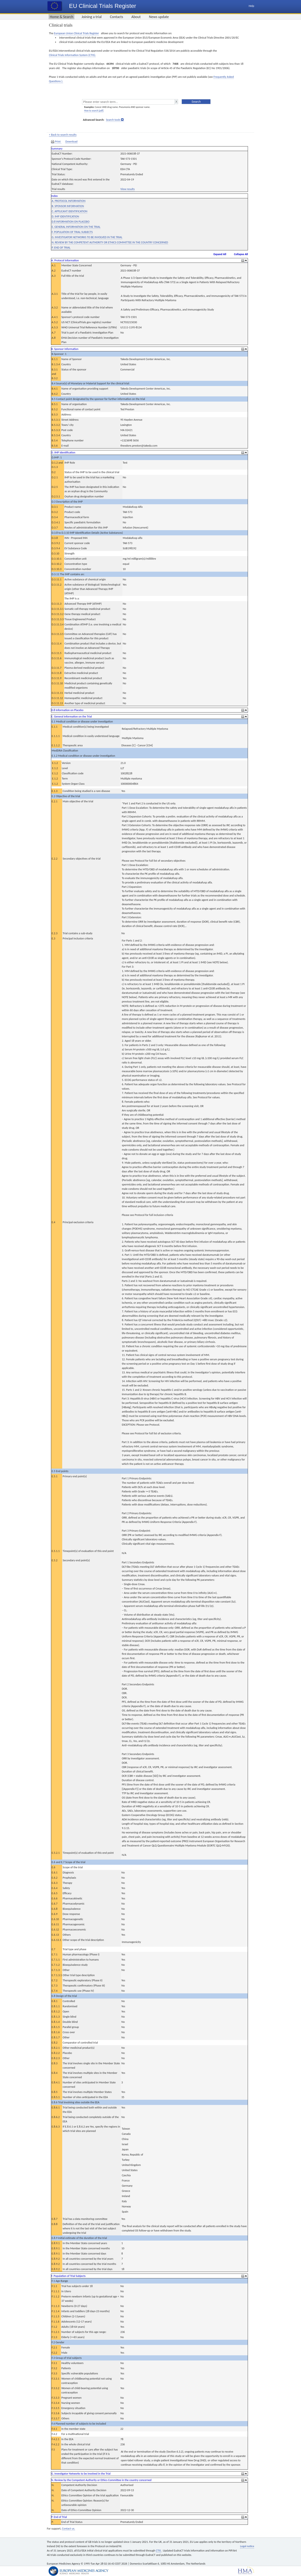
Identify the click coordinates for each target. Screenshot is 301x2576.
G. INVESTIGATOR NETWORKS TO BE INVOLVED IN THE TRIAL (87, 237)
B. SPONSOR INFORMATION (68, 206)
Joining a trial (91, 17)
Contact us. (68, 2528)
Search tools (113, 120)
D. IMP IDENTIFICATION (65, 216)
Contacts (116, 17)
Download (72, 141)
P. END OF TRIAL (61, 247)
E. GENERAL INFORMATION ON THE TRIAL (76, 227)
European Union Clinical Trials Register (76, 33)
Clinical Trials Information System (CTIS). (72, 55)
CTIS (158, 2550)
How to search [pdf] (93, 110)
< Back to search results (62, 134)
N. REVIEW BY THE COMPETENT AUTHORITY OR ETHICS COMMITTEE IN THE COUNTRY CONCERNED (110, 242)
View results (127, 189)
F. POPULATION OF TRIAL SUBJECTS (72, 232)
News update (159, 17)
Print (56, 142)
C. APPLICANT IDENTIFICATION (69, 211)
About (136, 17)
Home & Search (61, 17)
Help (251, 6)
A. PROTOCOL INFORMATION (68, 201)
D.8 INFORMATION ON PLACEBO (70, 221)
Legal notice (247, 2546)
